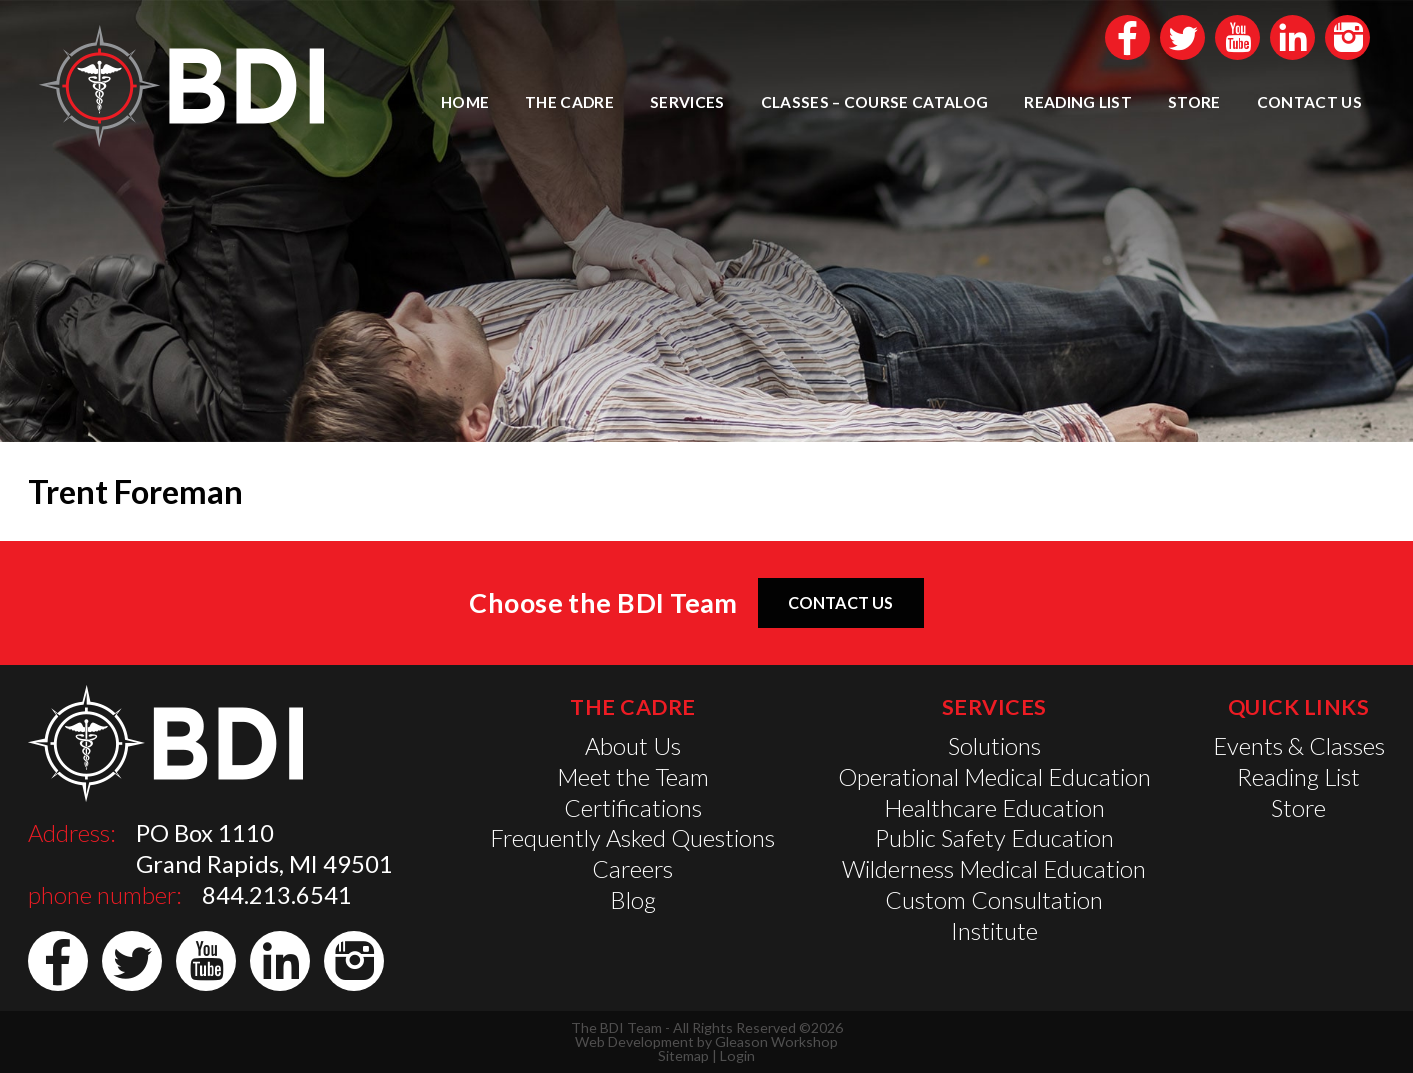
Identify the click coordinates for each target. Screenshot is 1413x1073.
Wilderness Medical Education (994, 869)
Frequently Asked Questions (632, 838)
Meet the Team (633, 777)
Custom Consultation (994, 900)
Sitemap (683, 1055)
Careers (632, 869)
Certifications (633, 808)
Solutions (994, 746)
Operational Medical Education (994, 777)
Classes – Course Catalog (875, 102)
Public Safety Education (994, 838)
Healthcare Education (994, 808)
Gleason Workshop (776, 1041)
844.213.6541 (277, 895)
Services (687, 102)
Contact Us (1309, 102)
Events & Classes (1299, 746)
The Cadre (569, 102)
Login (737, 1055)
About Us (633, 746)
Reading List (1078, 102)
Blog (633, 900)
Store (1194, 102)
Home (465, 102)
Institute (994, 931)
